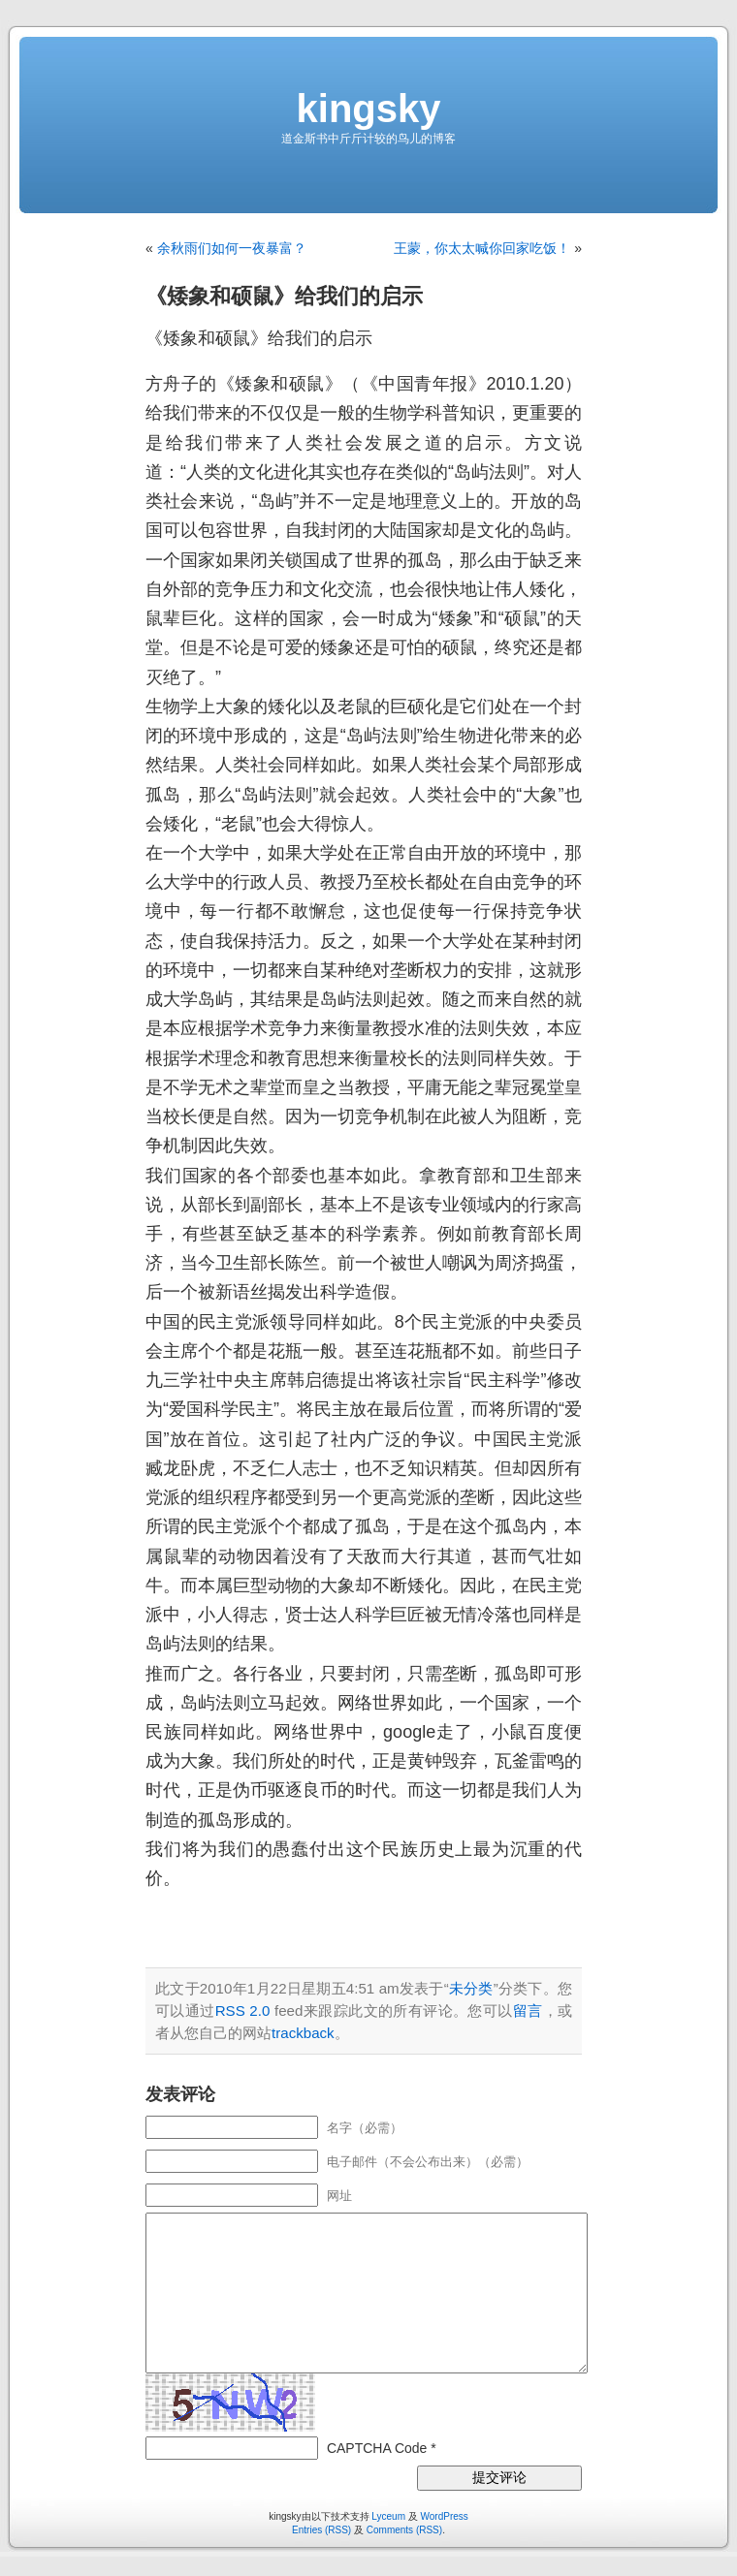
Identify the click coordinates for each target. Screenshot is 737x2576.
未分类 (471, 1988)
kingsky (369, 108)
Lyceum (388, 2516)
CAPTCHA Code (377, 2448)
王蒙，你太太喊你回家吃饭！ (482, 248)
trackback (303, 2033)
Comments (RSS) (404, 2530)
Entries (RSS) (321, 2530)
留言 (528, 2010)
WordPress (444, 2516)
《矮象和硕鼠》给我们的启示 (284, 296)
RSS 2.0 (243, 2010)
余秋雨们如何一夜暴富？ (231, 248)
